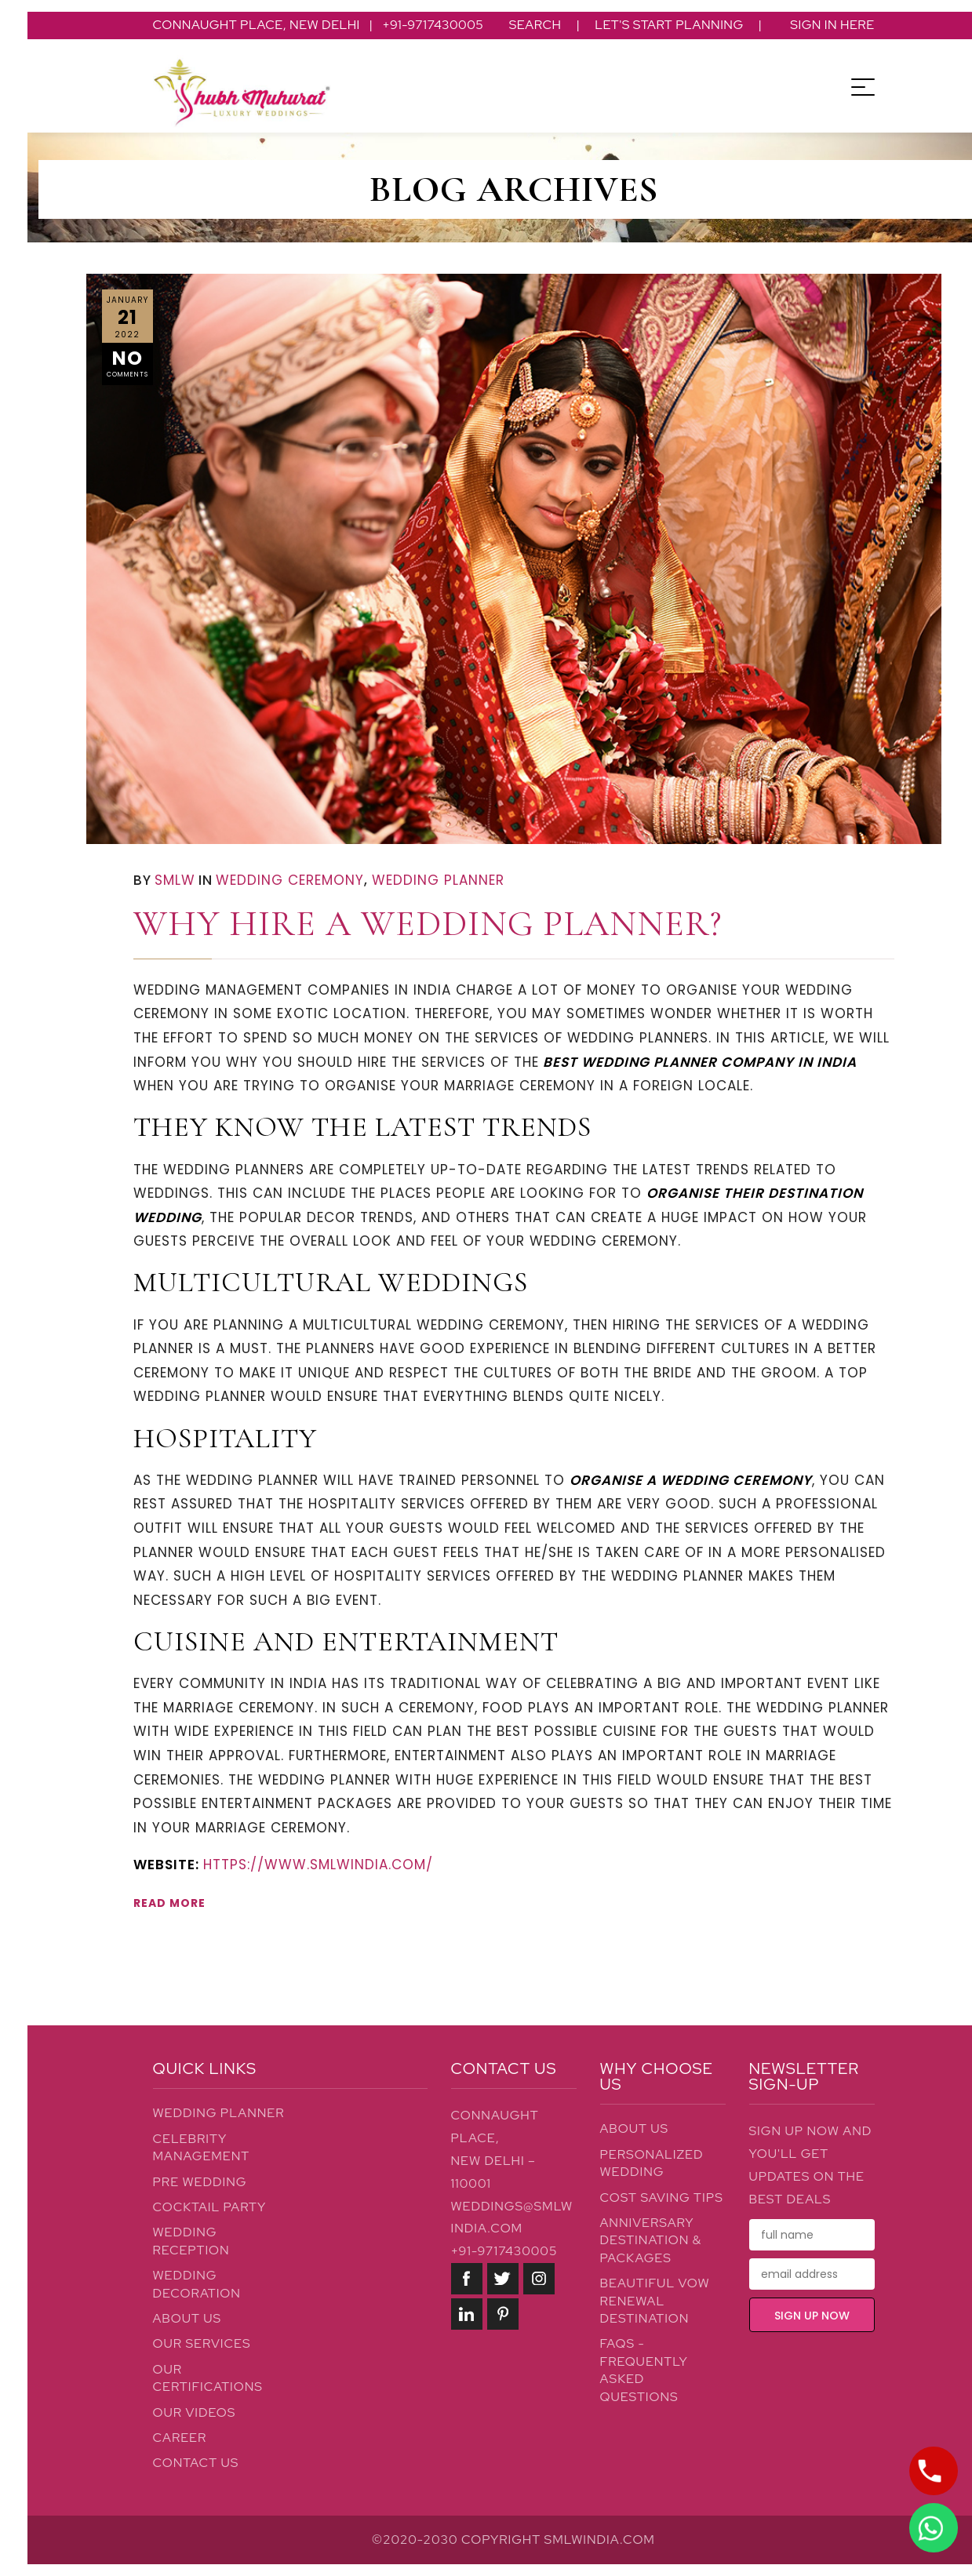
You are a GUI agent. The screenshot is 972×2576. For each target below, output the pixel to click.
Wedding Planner (438, 880)
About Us (187, 2318)
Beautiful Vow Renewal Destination (655, 2301)
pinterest (503, 2314)
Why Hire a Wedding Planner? (427, 923)
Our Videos (194, 2412)
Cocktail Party (210, 2207)
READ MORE (169, 1903)
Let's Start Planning (669, 24)
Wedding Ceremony (290, 880)
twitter (503, 2278)
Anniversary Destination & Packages (651, 2240)
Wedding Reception (191, 2241)
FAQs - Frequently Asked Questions (644, 2369)
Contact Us (196, 2462)
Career (180, 2437)
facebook (466, 2278)
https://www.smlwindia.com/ (318, 1864)
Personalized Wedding (652, 2163)
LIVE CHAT (930, 2527)
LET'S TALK (929, 2471)
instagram (539, 2278)
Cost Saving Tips (661, 2197)
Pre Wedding (200, 2182)
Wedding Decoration (197, 2284)
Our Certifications (208, 2378)
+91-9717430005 (504, 2251)
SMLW (175, 880)
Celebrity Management (201, 2147)
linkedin (466, 2314)
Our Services (202, 2343)
